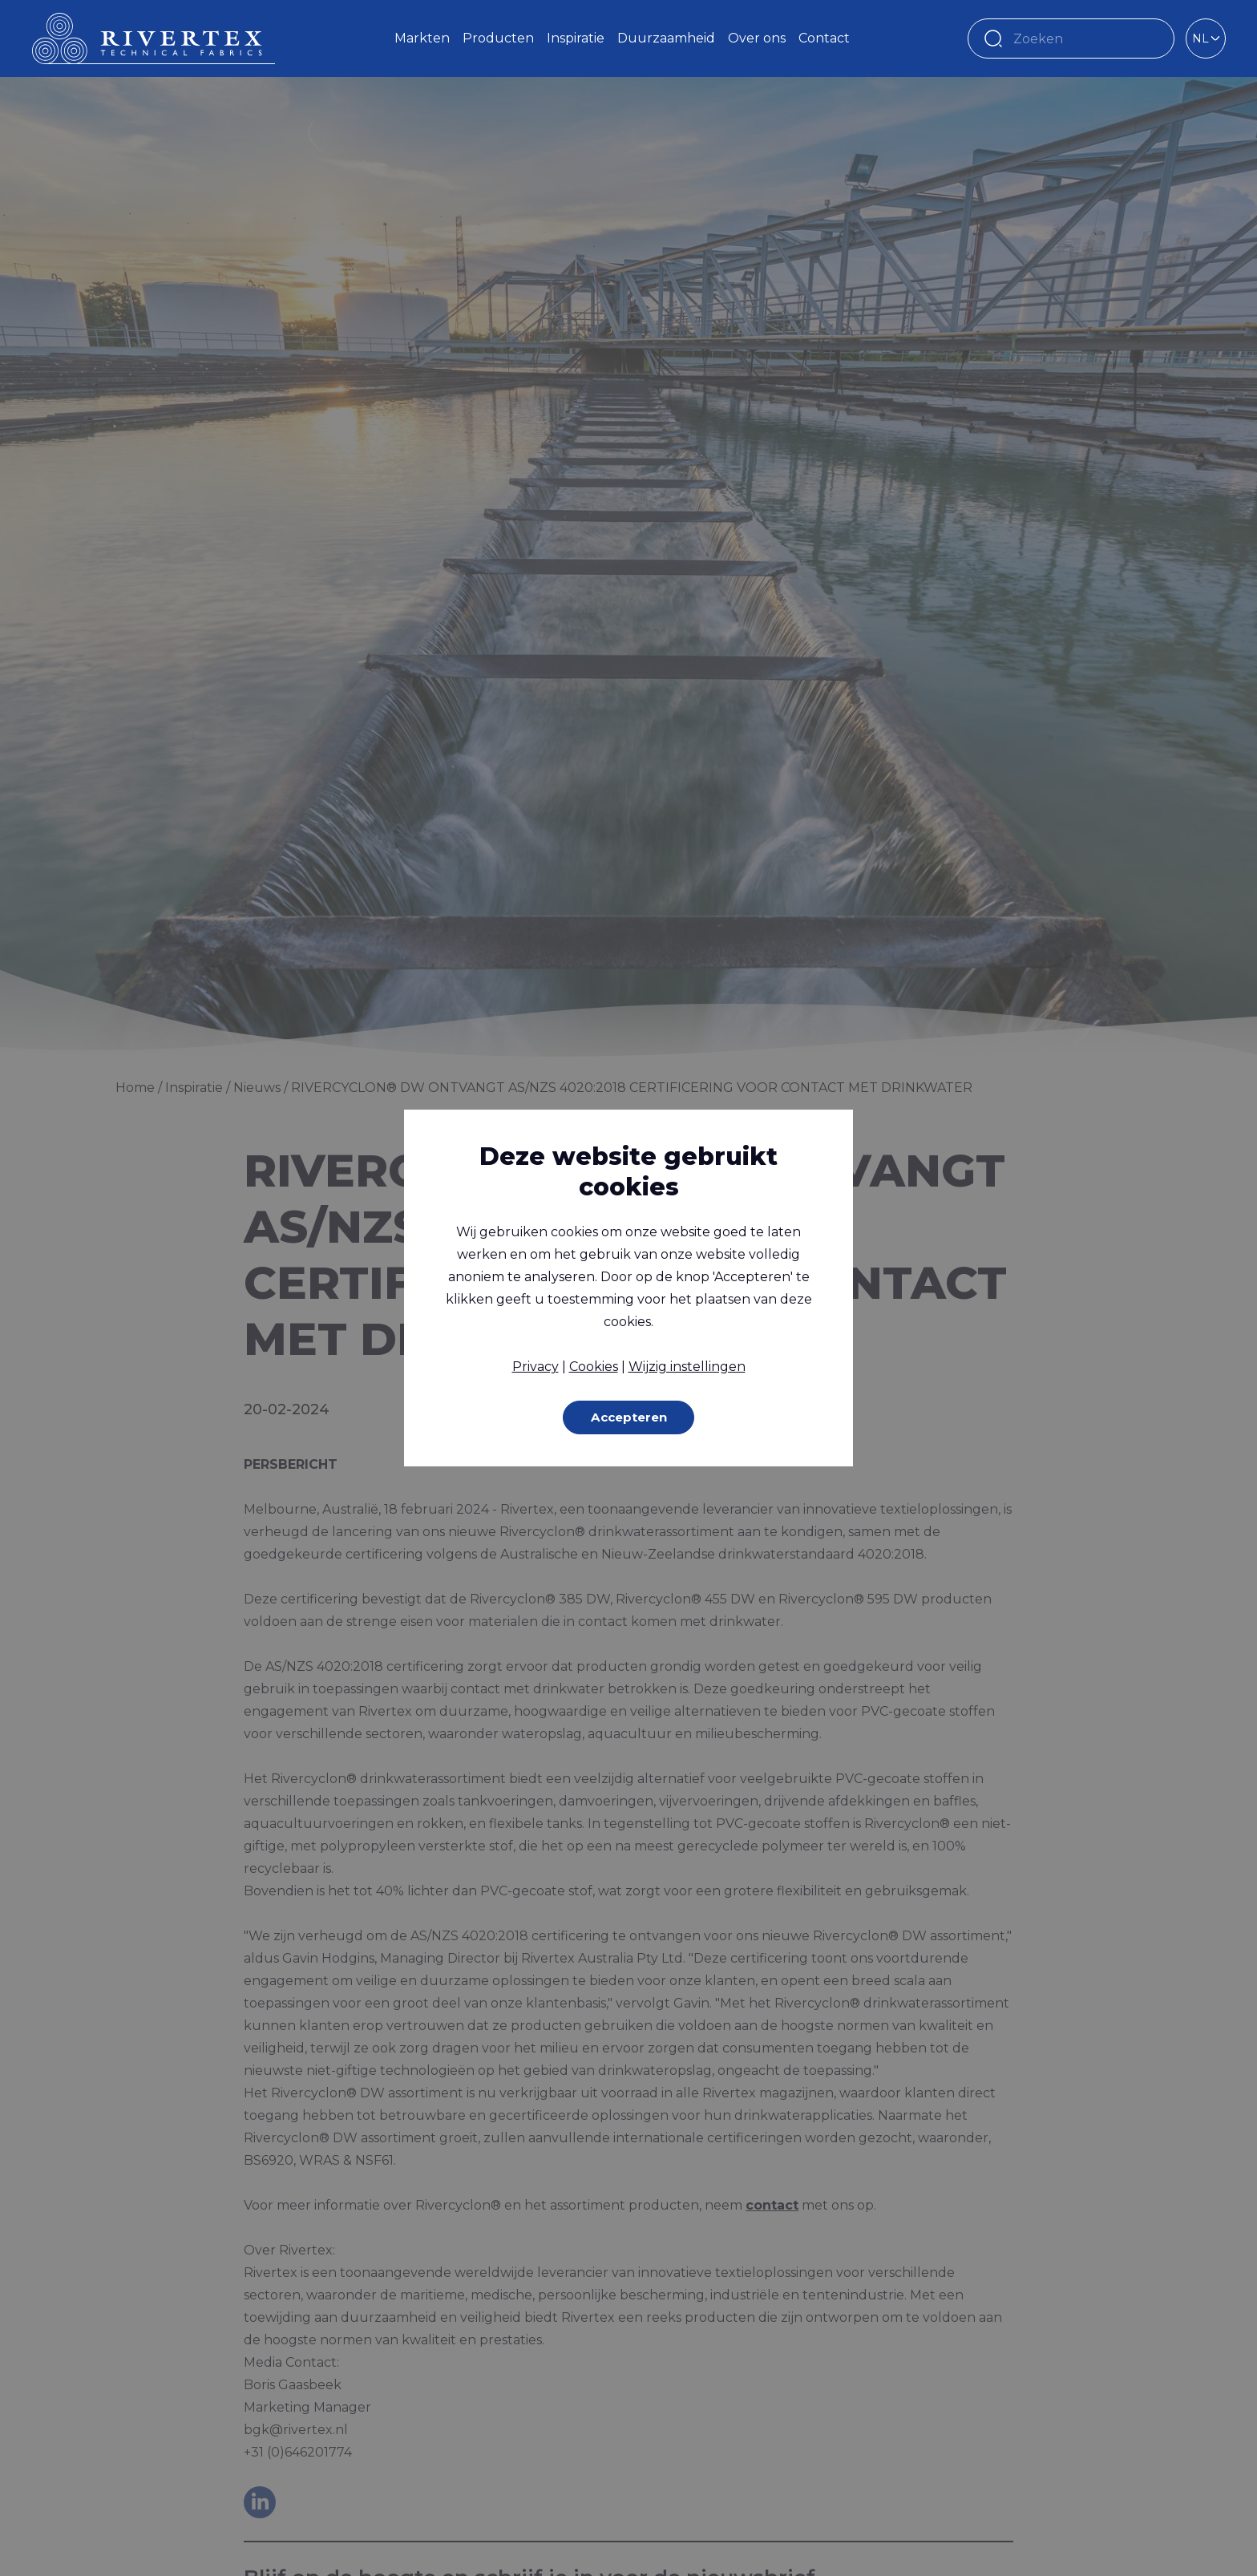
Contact (824, 38)
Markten (422, 38)
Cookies (593, 1365)
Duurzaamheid (666, 38)
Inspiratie (575, 38)
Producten (498, 38)
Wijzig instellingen (687, 1365)
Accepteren (628, 1417)
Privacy (535, 1365)
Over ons (757, 38)
